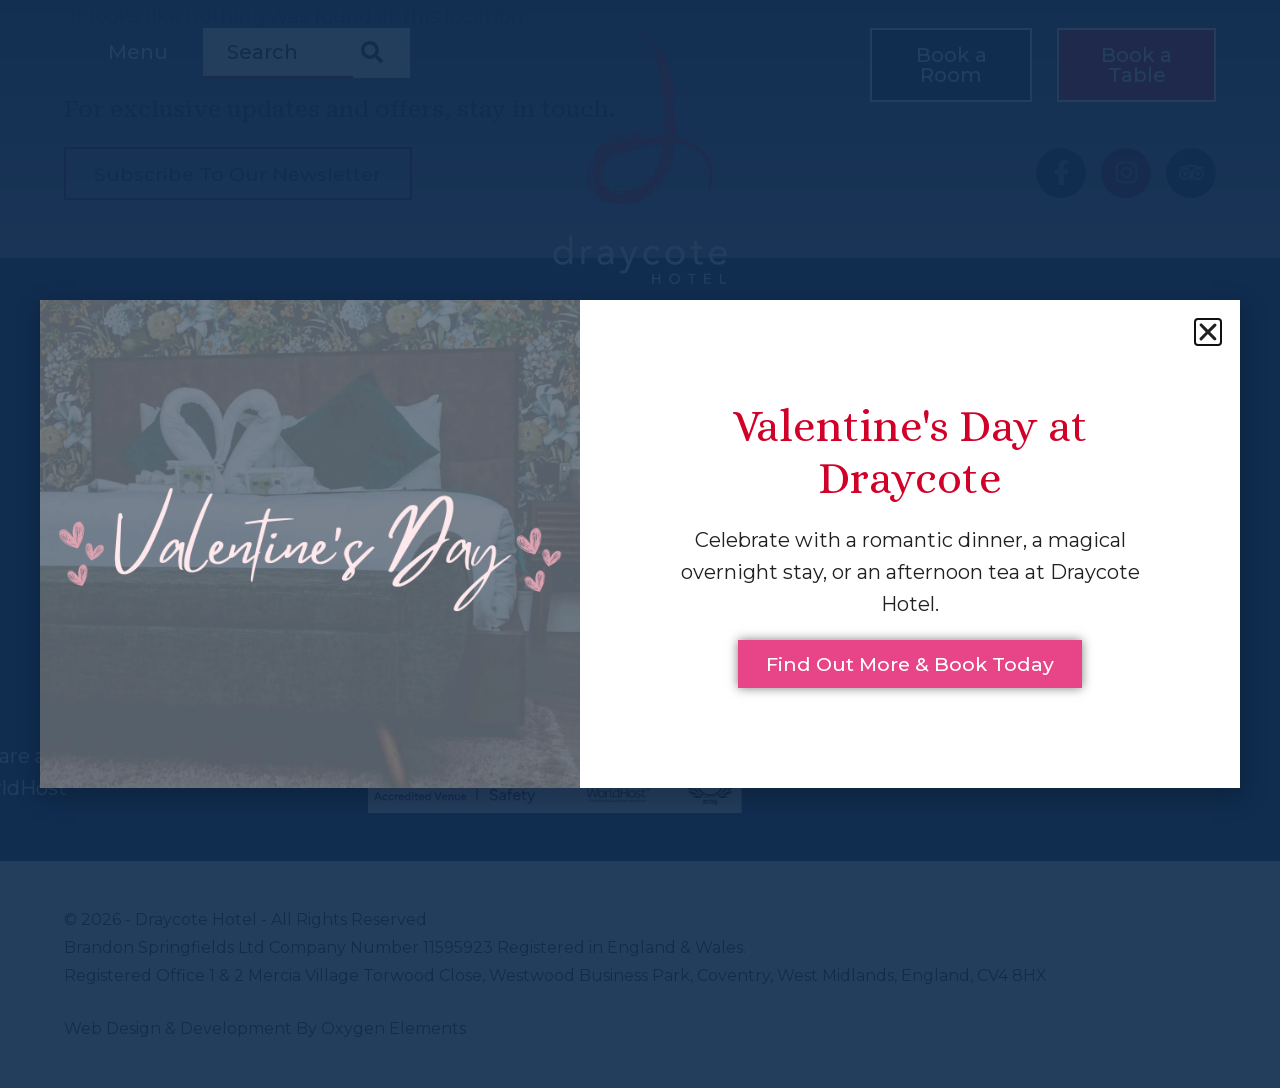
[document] (640, 544)
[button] (1208, 331)
